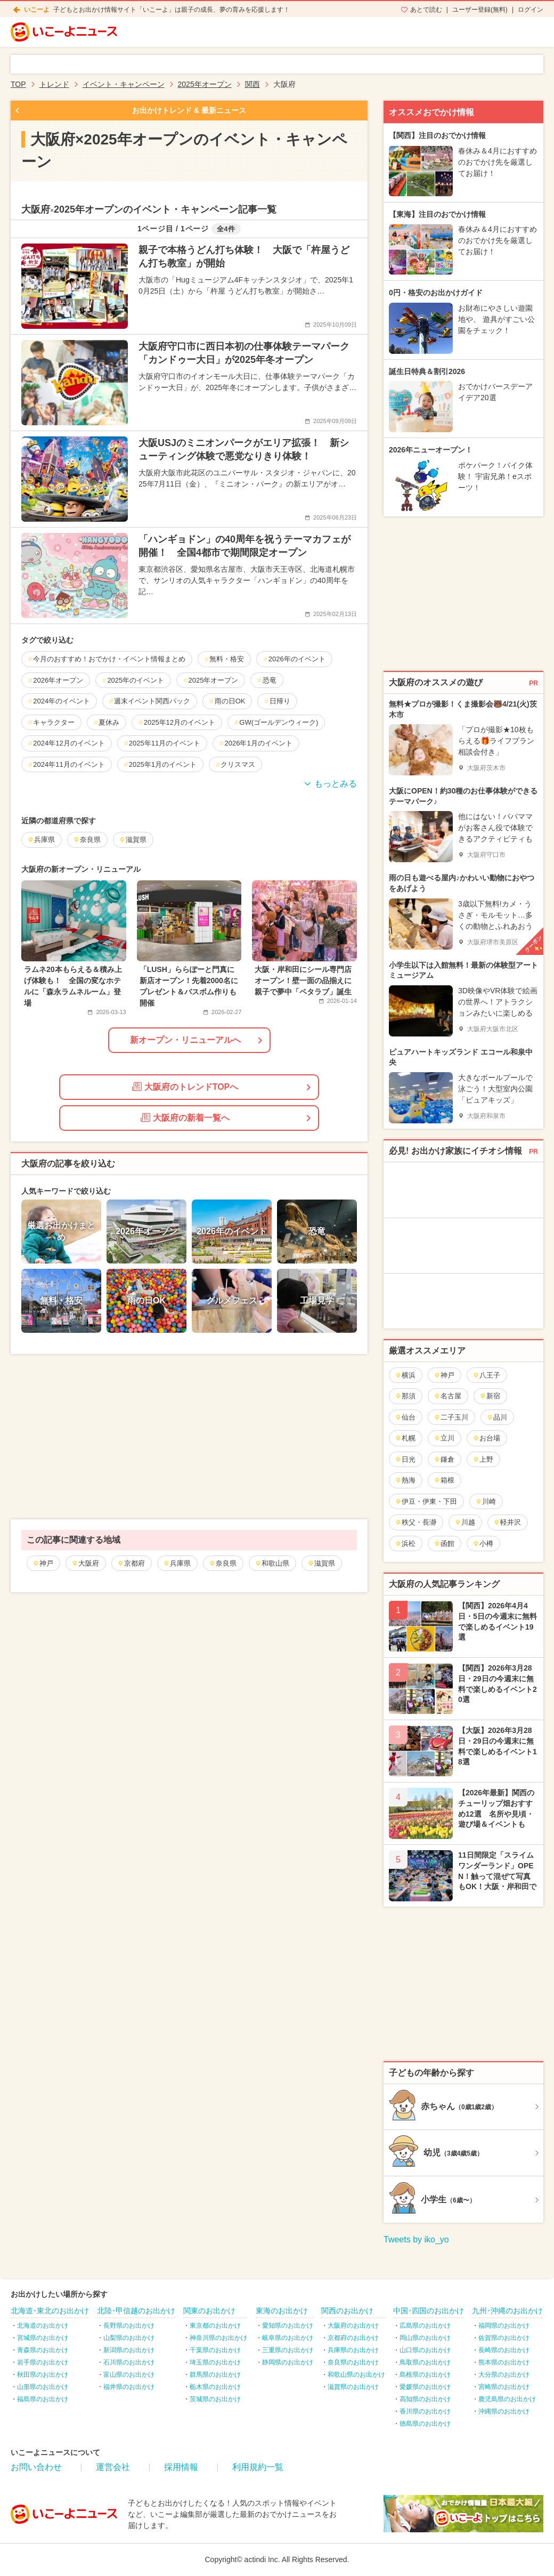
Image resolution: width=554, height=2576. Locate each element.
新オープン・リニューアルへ (185, 1039)
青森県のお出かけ (42, 2350)
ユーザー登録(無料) (480, 9)
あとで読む (426, 9)
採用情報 (181, 2467)
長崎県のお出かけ (503, 2350)
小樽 (482, 1544)
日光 (405, 1459)
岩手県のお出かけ (42, 2362)
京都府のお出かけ (353, 2338)
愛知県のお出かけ (287, 2325)
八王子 (486, 1375)
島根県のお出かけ (425, 2374)
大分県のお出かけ (503, 2374)
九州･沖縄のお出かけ (507, 2310)
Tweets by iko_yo (416, 2239)
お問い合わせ (36, 2467)
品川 (496, 1417)
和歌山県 (272, 1563)
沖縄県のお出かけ (503, 2411)
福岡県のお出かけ (503, 2325)
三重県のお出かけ (287, 2350)
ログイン (530, 9)
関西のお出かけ (347, 2310)
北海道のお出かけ (42, 2325)
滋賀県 (321, 1563)
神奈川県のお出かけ (218, 2338)
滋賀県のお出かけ (353, 2387)
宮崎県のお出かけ (503, 2387)
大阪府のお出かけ (353, 2325)
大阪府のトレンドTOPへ (185, 1086)
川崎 (485, 1501)
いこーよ (37, 9)
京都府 (131, 1563)
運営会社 (113, 2467)
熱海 (405, 1480)
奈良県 (223, 1563)
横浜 (405, 1375)
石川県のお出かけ (128, 2362)
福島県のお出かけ (42, 2399)
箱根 (444, 1480)
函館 (444, 1544)
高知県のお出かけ (425, 2399)
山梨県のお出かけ (128, 2338)
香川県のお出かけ (425, 2411)
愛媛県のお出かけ (425, 2387)
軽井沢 (507, 1522)
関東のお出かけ (209, 2310)
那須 (405, 1396)
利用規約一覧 (257, 2467)
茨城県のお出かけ (215, 2399)
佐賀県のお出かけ (503, 2338)
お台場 (486, 1438)
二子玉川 (451, 1417)
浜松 (405, 1544)
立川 (444, 1438)
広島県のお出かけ (425, 2325)
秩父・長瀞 (415, 1522)
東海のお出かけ (282, 2310)
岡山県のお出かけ (425, 2338)
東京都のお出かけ (215, 2325)
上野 (482, 1459)
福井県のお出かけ (128, 2387)
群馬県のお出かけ (215, 2374)
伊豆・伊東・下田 (426, 1501)
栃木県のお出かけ (215, 2387)
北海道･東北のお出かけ (50, 2310)
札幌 (405, 1438)
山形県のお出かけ (42, 2387)
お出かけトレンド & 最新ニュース (189, 110)
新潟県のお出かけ (128, 2350)
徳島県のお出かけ (425, 2423)
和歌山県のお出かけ (356, 2374)
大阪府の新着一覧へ (185, 1117)
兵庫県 (177, 1563)
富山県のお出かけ (128, 2374)
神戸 (42, 1563)
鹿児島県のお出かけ (507, 2399)
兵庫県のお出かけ (353, 2350)
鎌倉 (444, 1459)
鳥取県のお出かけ (425, 2362)
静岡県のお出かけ (287, 2362)
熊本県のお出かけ (503, 2362)
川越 (464, 1522)
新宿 (489, 1396)
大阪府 (85, 1563)
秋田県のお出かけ (42, 2374)
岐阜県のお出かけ (287, 2338)
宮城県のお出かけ (42, 2338)
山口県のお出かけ (425, 2350)
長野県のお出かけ (128, 2325)
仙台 (405, 1417)
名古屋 (447, 1396)
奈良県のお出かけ (353, 2362)
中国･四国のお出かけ (428, 2310)
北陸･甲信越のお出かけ (136, 2310)
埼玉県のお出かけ (215, 2362)
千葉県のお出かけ (215, 2350)
